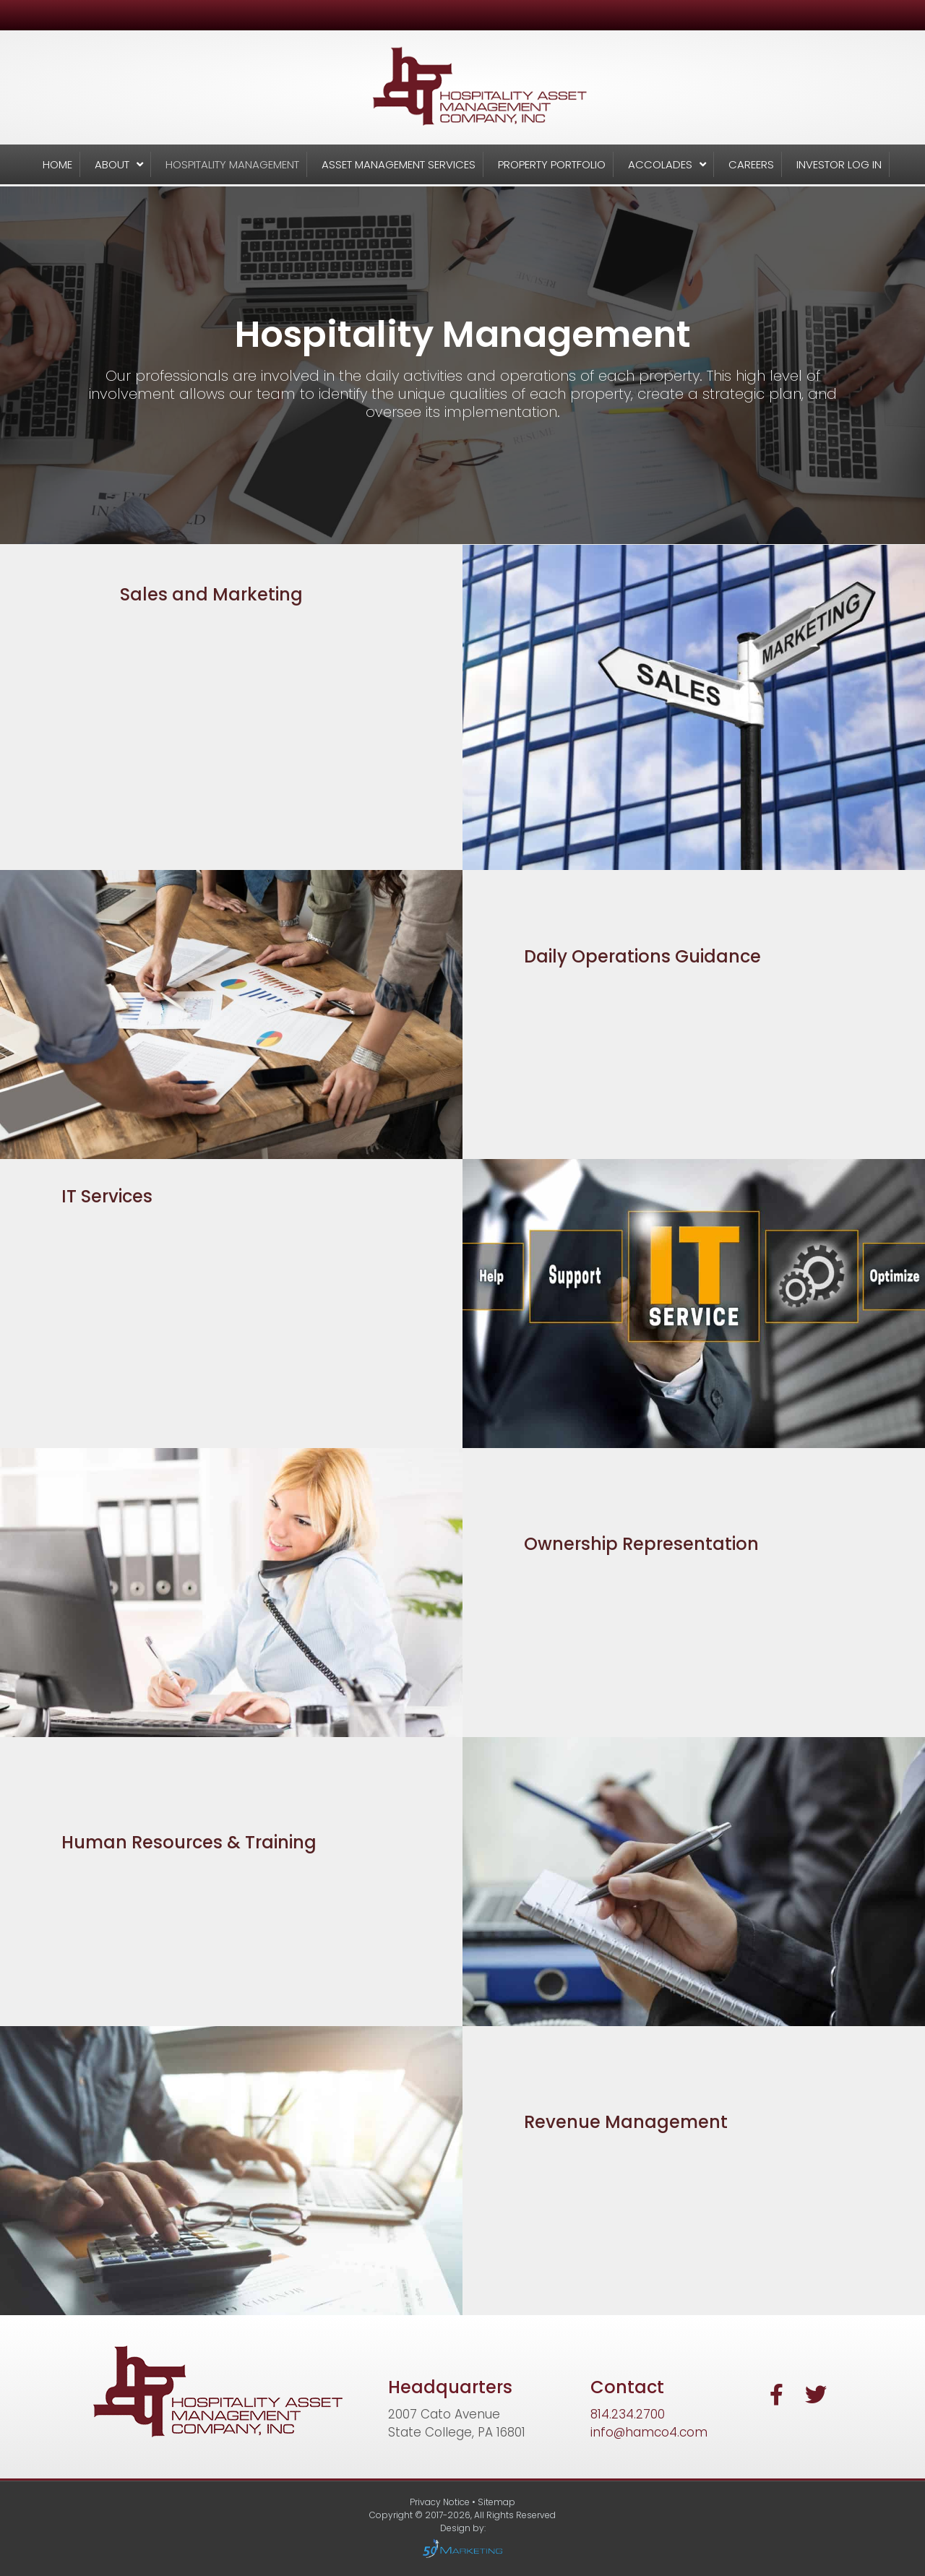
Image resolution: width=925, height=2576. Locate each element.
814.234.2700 (627, 2414)
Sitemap (496, 2502)
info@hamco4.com (648, 2432)
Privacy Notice (441, 2502)
